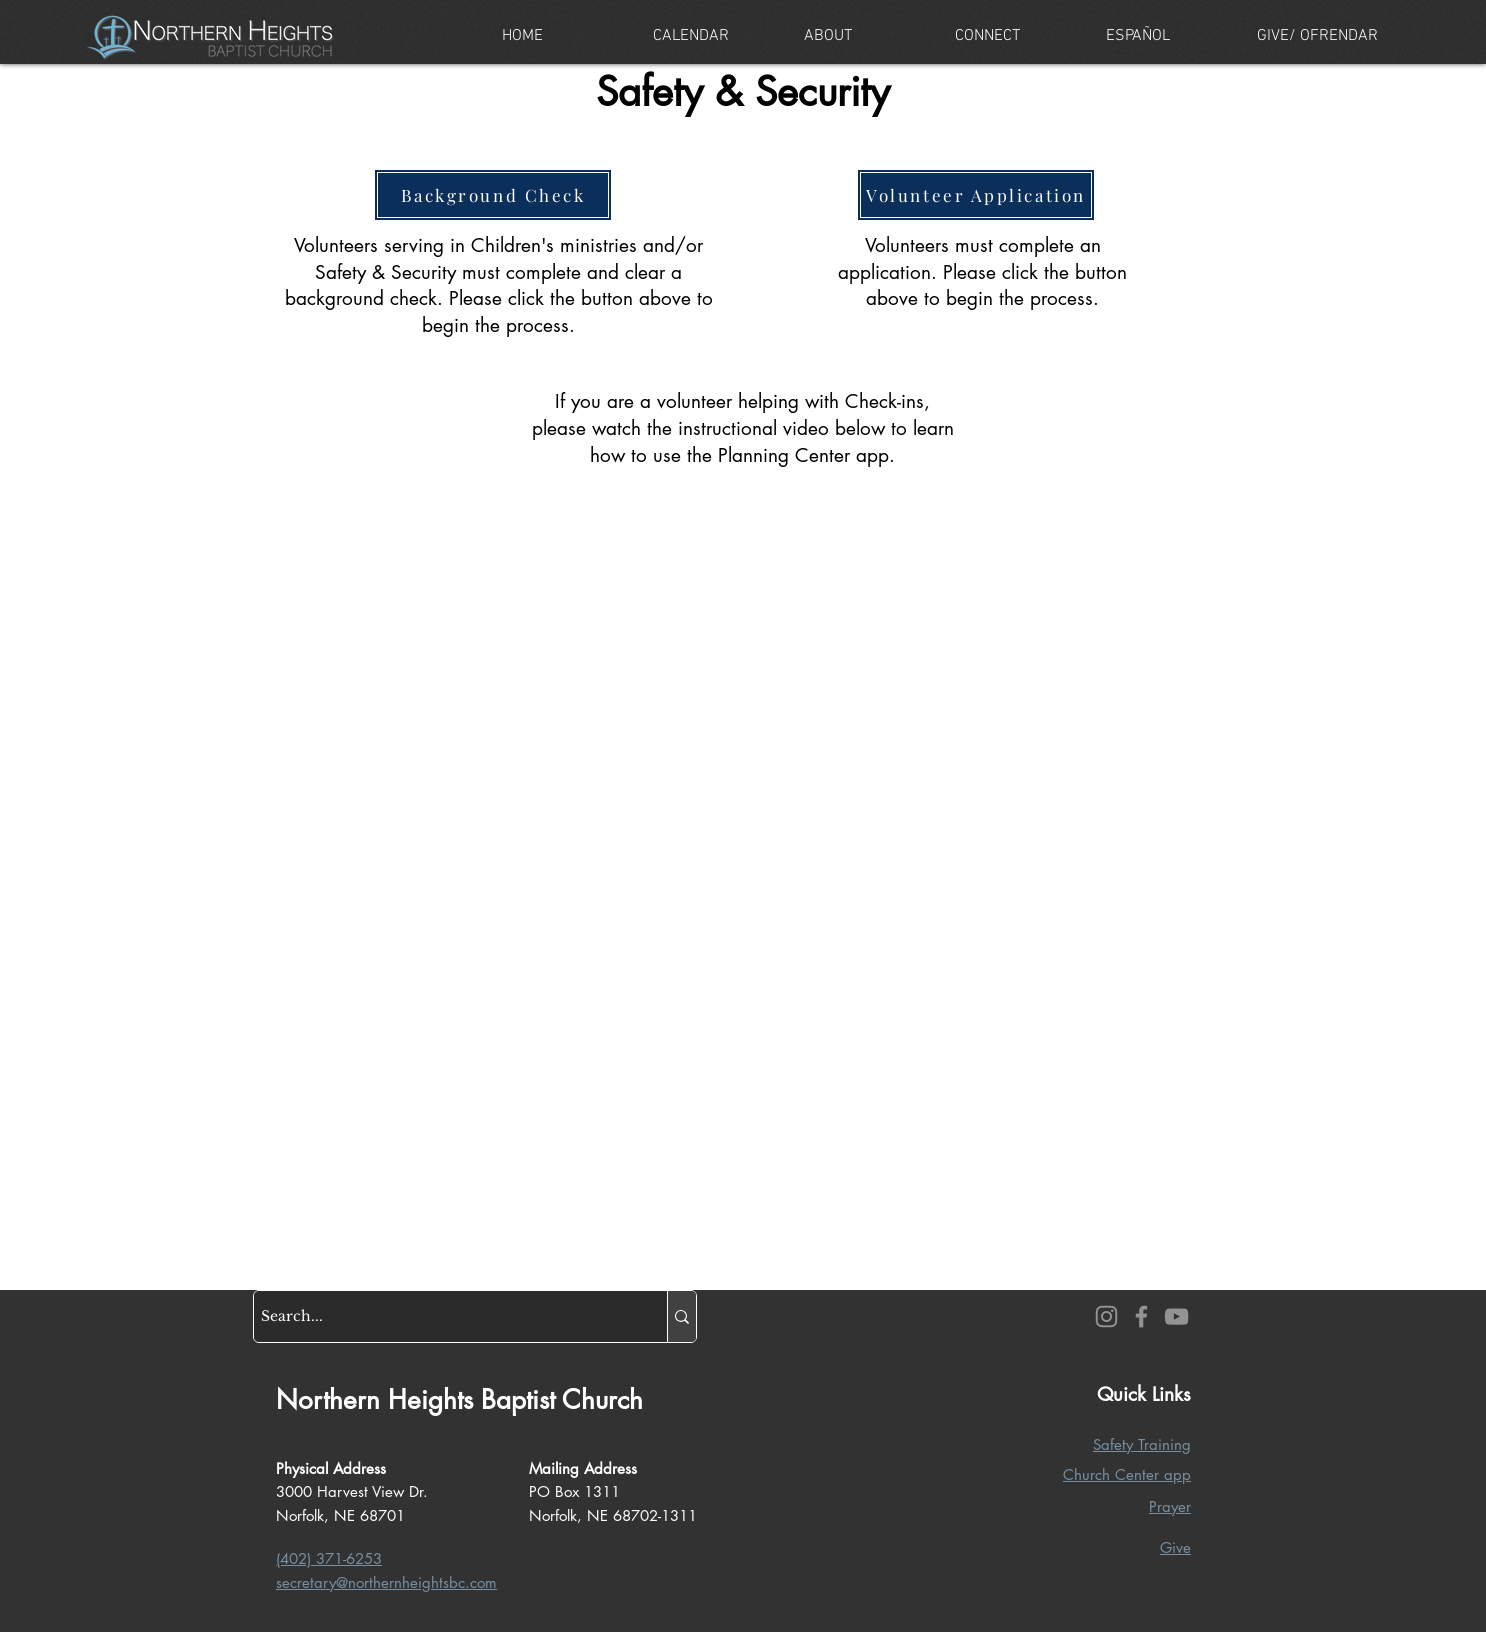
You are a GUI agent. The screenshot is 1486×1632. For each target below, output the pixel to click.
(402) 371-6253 (329, 1558)
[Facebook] (1141, 1316)
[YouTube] (1176, 1316)
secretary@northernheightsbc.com (386, 1582)
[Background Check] (493, 195)
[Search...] (443, 1316)
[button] (864, 36)
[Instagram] (1106, 1316)
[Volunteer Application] (976, 195)
